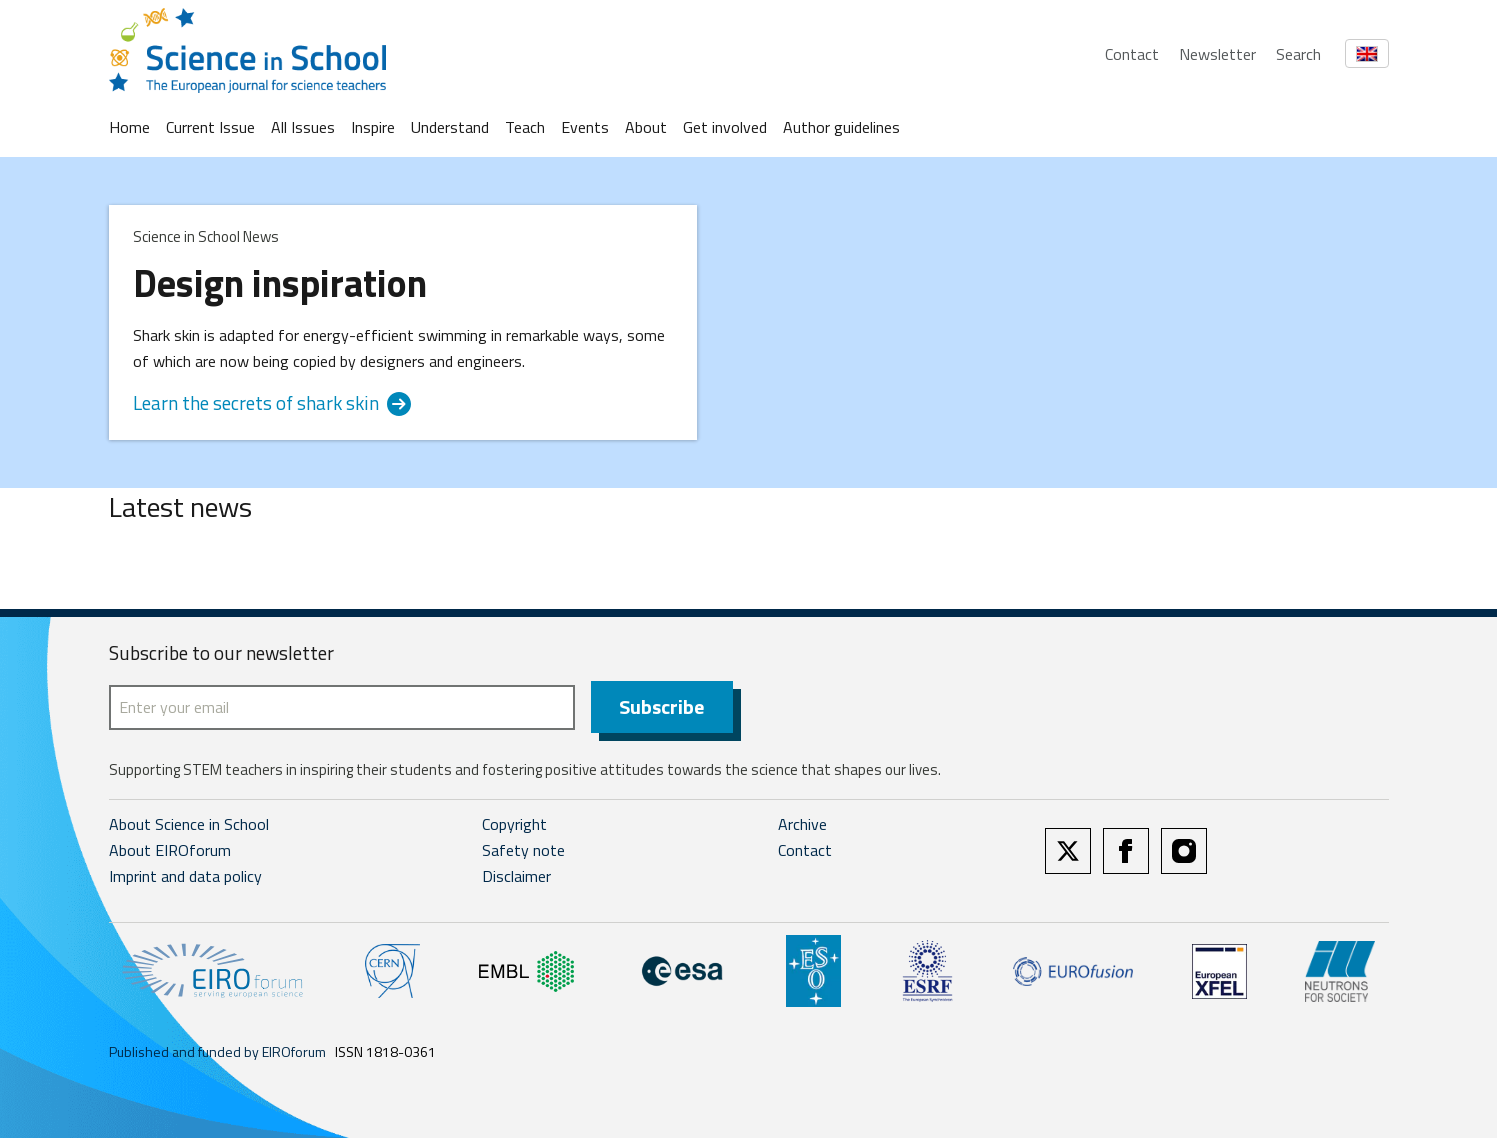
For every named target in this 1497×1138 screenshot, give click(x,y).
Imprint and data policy (185, 876)
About (646, 127)
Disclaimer (516, 876)
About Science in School (189, 824)
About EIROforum (170, 850)
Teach (525, 127)
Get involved (725, 127)
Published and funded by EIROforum (217, 1051)
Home (129, 127)
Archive (802, 824)
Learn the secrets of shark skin (272, 403)
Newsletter (1217, 54)
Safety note (523, 850)
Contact (1132, 54)
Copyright (514, 824)
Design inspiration (280, 283)
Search (1298, 54)
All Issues (303, 127)
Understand (450, 127)
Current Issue (210, 127)
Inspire (373, 127)
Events (585, 127)
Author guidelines (841, 127)
